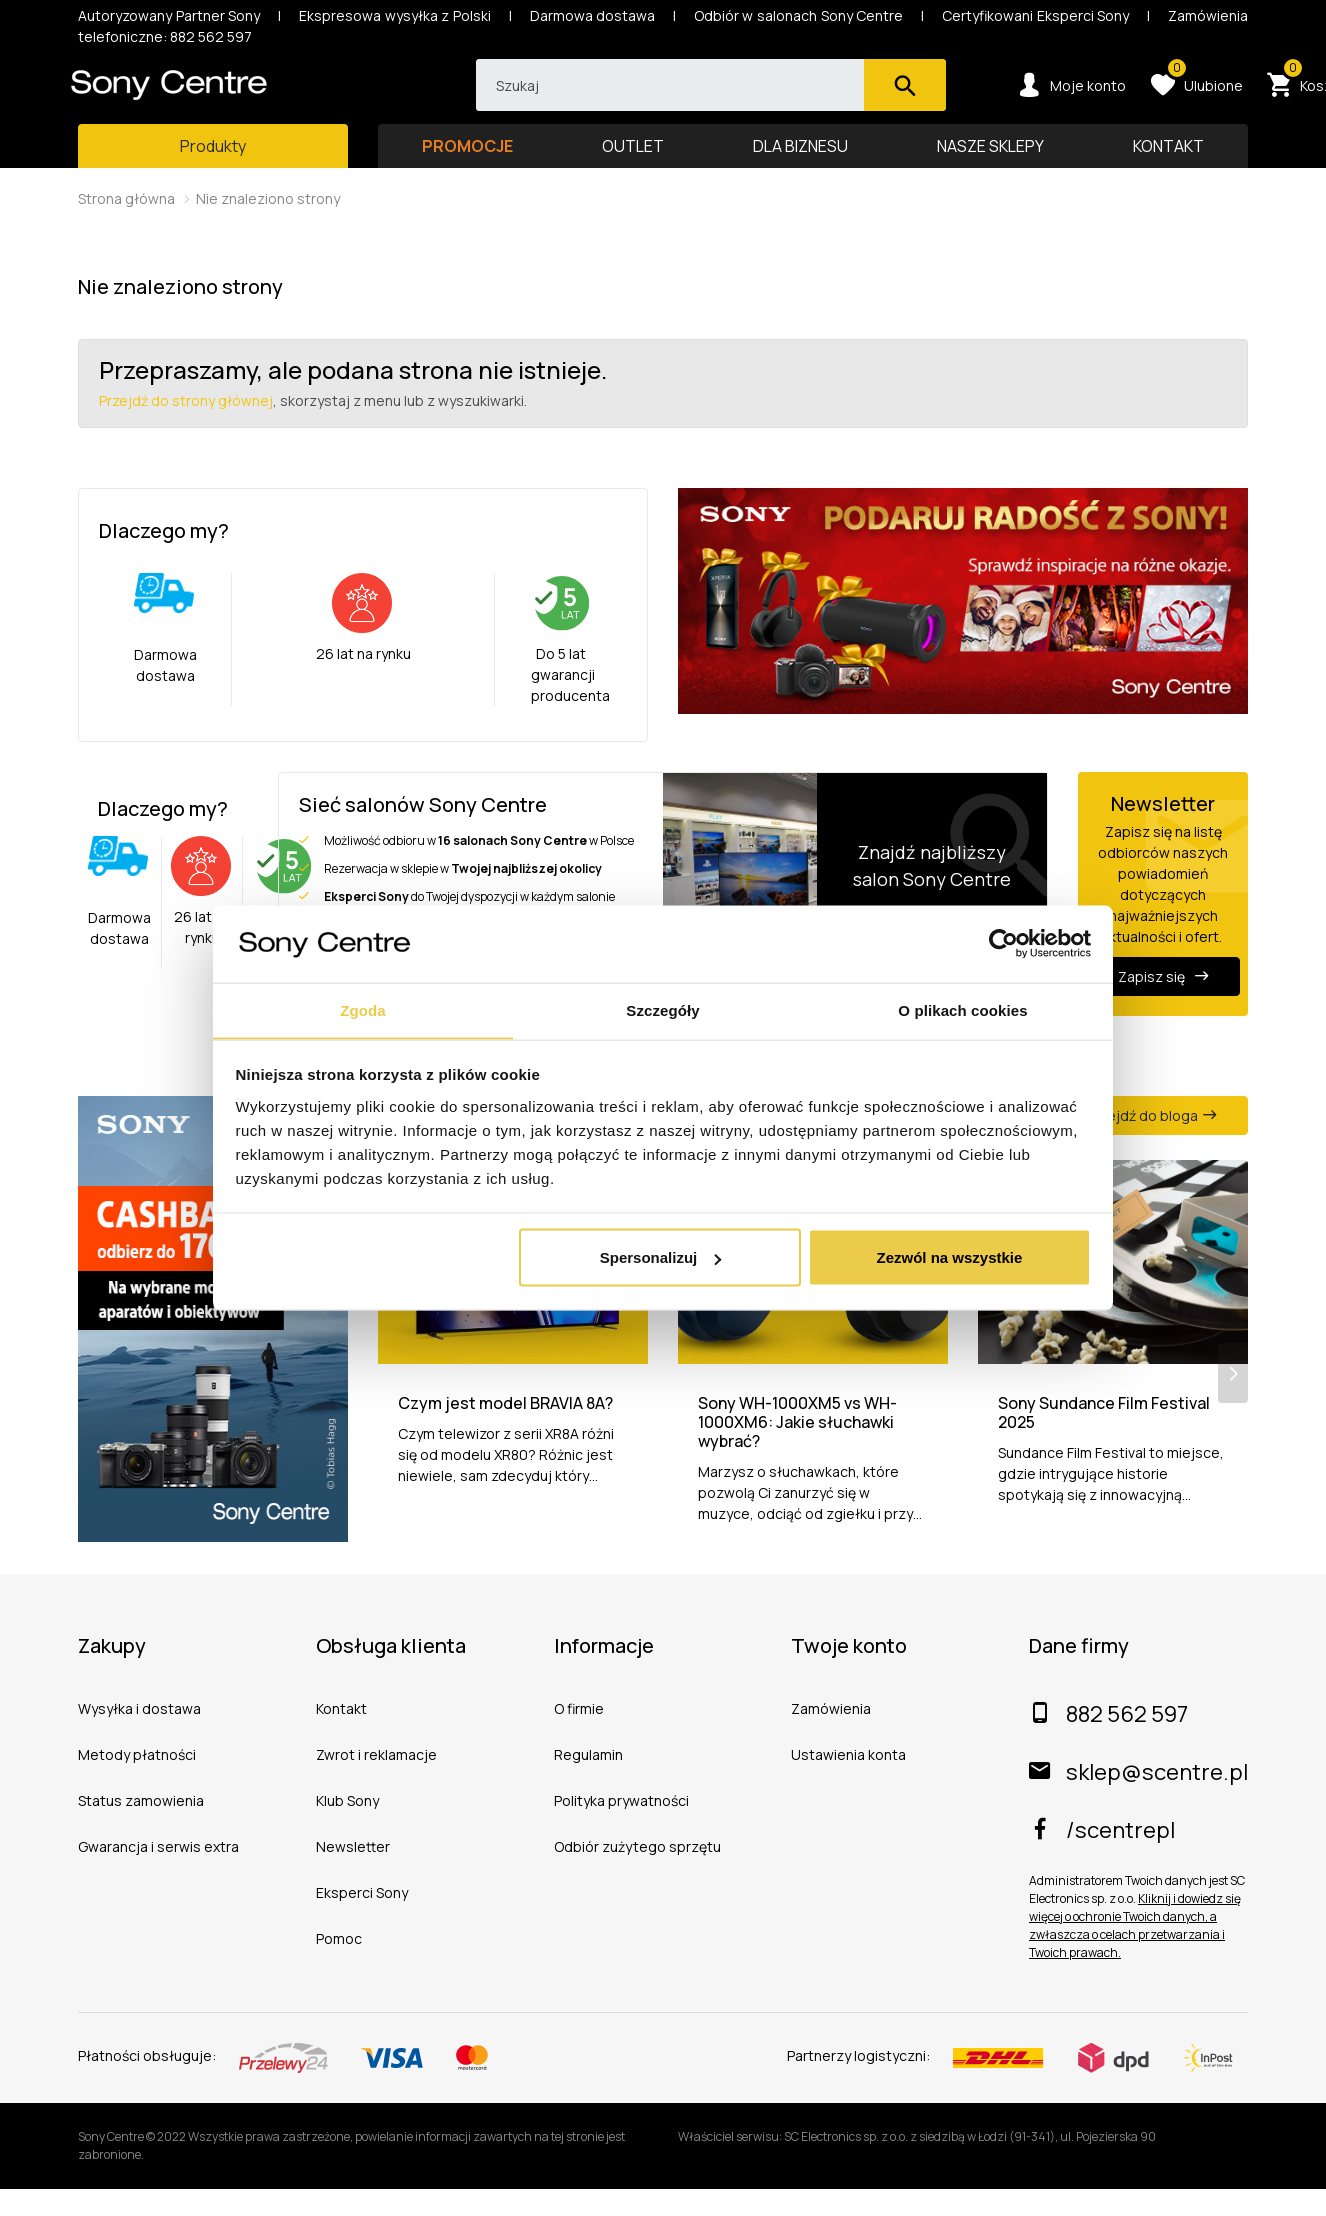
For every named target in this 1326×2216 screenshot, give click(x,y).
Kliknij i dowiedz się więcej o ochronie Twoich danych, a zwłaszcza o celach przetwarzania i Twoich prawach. (1135, 1952)
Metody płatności (137, 1781)
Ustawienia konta (848, 1781)
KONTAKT (1168, 165)
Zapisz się (1163, 995)
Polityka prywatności (621, 1827)
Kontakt (341, 1735)
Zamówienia (831, 1735)
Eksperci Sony (362, 1919)
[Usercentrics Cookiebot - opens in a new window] (1003, 943)
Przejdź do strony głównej (186, 419)
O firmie (579, 1735)
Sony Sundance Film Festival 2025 (1104, 1440)
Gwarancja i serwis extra (158, 1873)
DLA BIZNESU (800, 165)
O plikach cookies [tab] (962, 1009)
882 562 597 (1108, 1741)
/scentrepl (1102, 1857)
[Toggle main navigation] (213, 165)
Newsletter (353, 1873)
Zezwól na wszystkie (949, 1257)
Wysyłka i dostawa (139, 1735)
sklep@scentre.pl (1138, 1799)
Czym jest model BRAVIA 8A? (505, 1430)
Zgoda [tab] (363, 1009)
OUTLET (633, 165)
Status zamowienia (141, 1827)
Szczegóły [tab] (662, 1009)
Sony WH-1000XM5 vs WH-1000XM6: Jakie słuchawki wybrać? (797, 1450)
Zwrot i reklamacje (376, 1781)
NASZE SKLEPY (990, 165)
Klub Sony (347, 1827)
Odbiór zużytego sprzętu (637, 1873)
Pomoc (339, 1965)
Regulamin (588, 1781)
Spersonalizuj (661, 1257)
